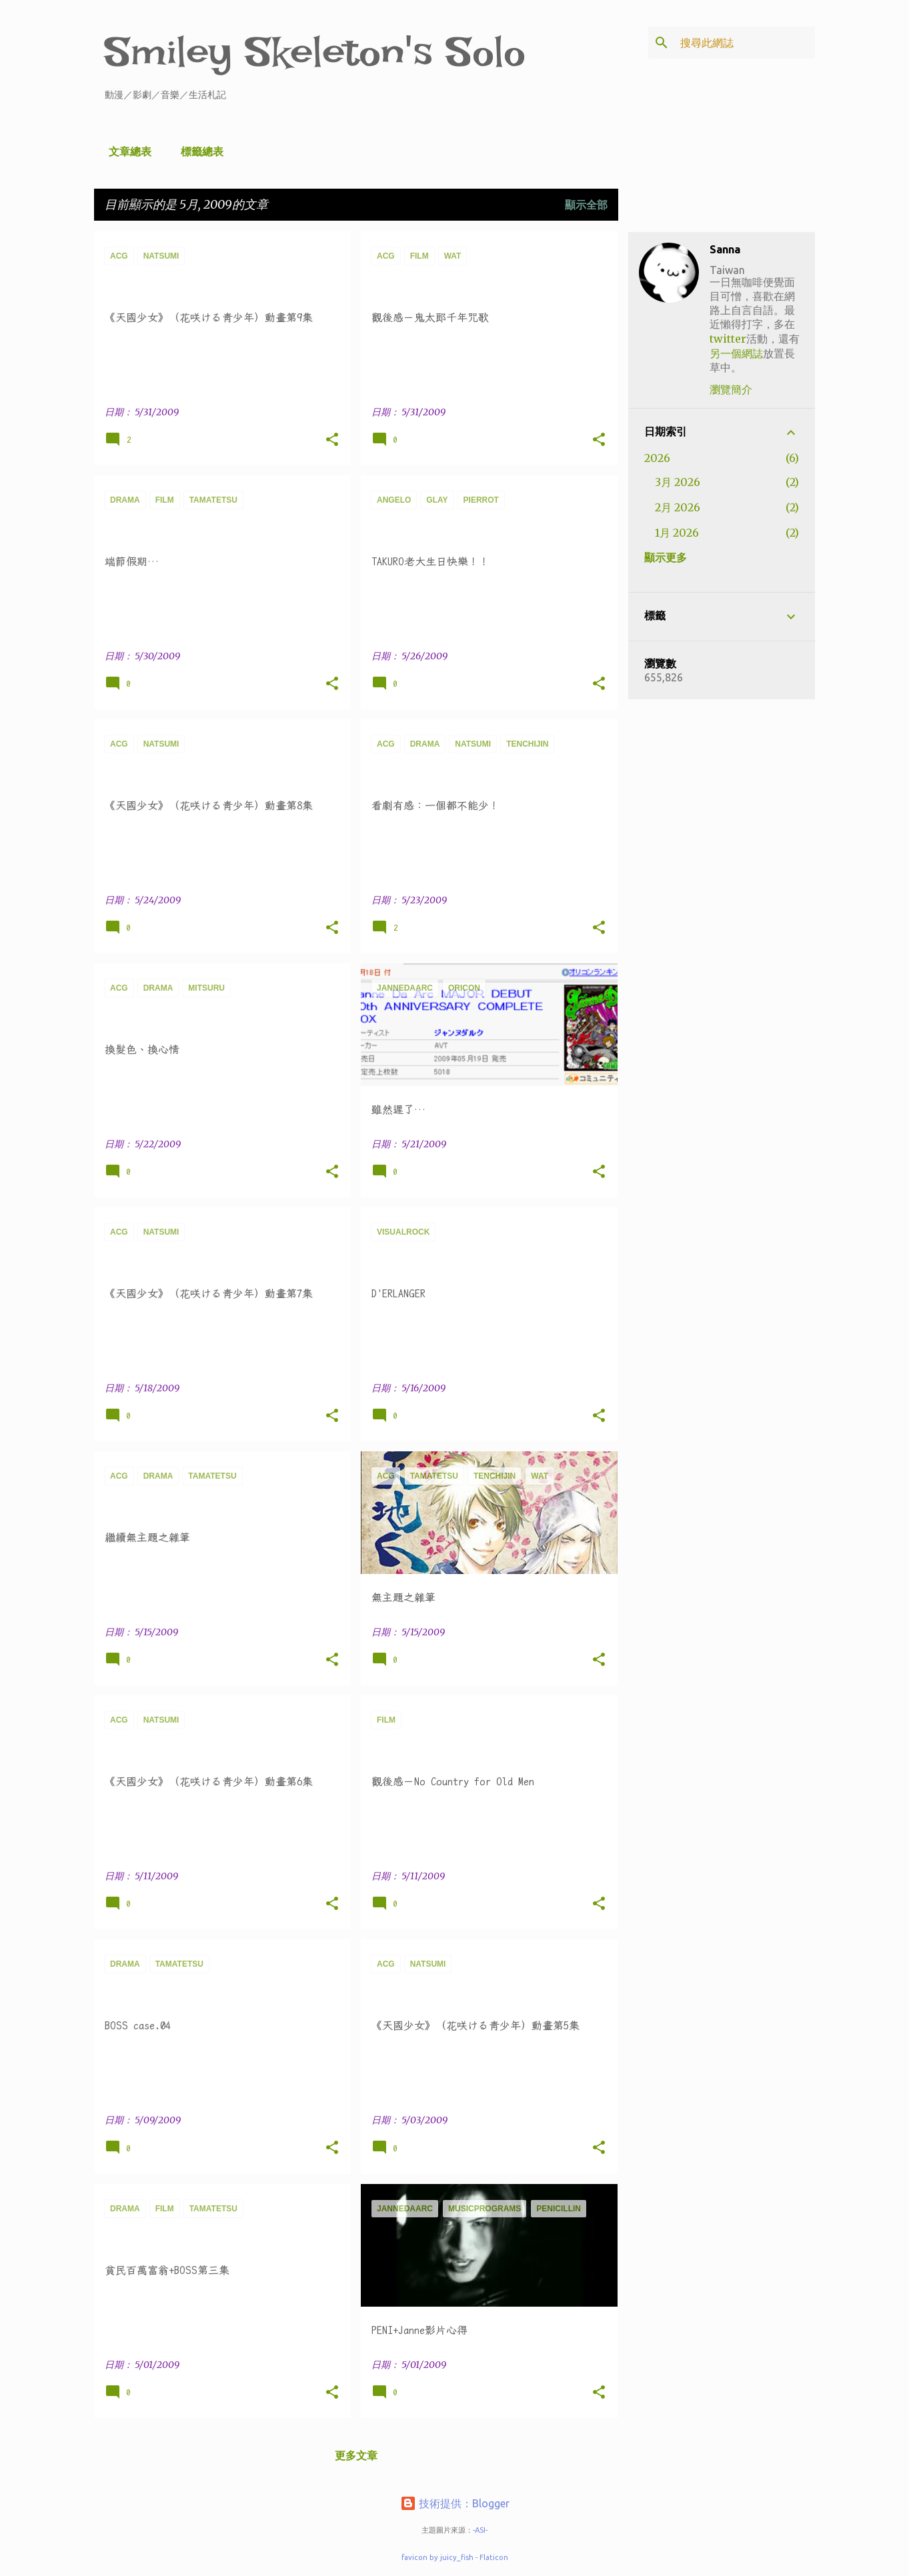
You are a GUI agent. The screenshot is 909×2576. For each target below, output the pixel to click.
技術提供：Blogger (455, 2503)
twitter (728, 338)
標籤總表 (198, 151)
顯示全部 (586, 205)
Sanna (725, 249)
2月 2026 (677, 507)
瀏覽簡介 (731, 389)
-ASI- (480, 2530)
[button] (332, 440)
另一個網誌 (736, 353)
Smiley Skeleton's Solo (315, 51)
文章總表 (126, 151)
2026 (657, 458)
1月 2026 (677, 532)
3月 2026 (677, 482)
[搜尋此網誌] (745, 43)
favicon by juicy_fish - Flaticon (454, 2557)
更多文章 (356, 2455)
